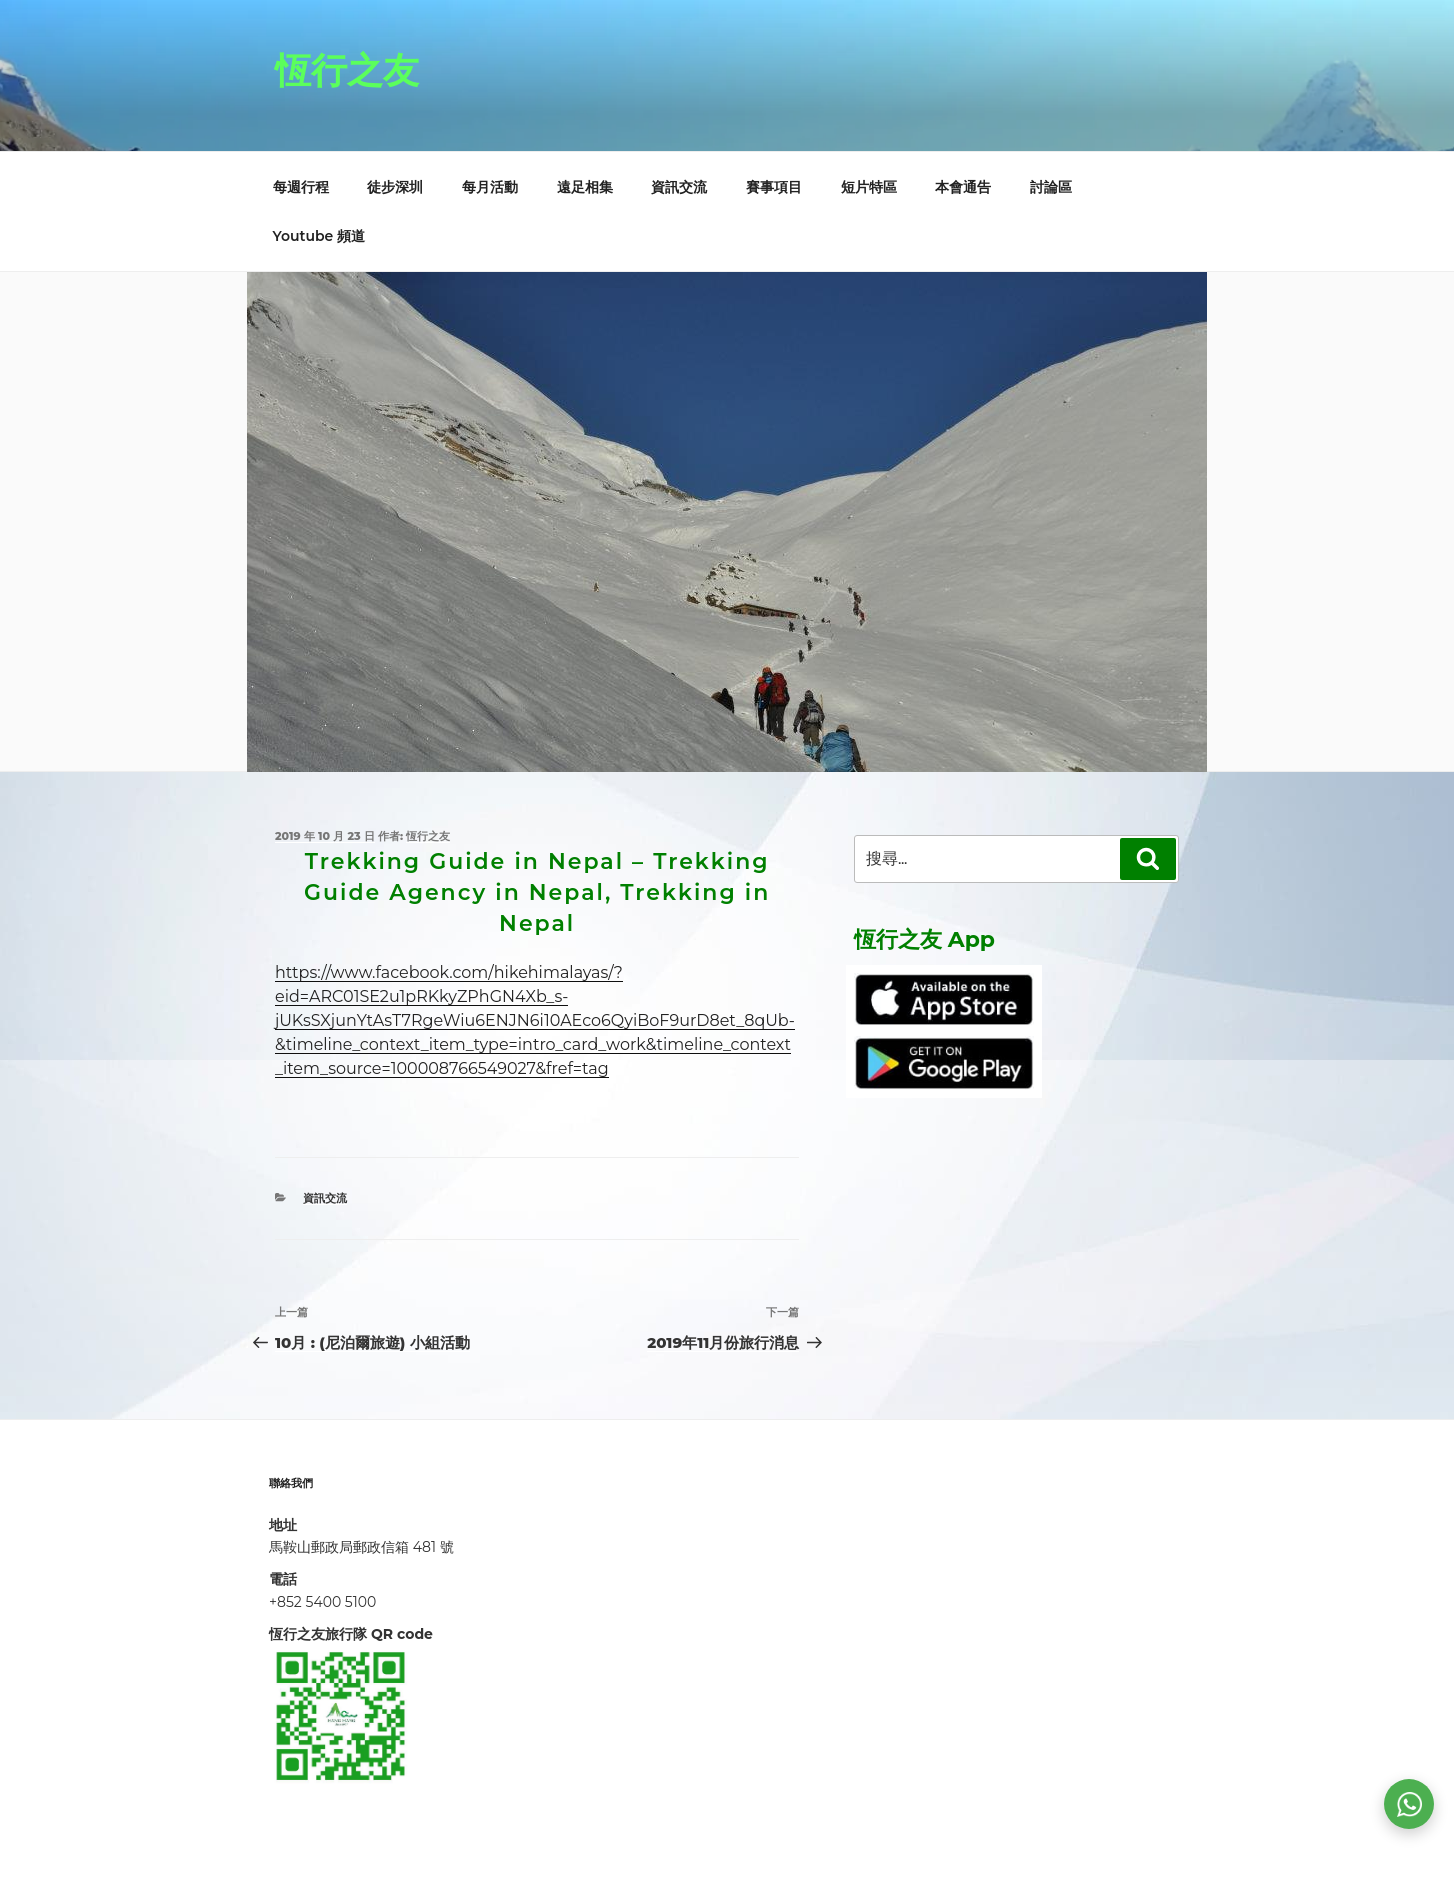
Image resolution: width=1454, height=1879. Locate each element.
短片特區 (869, 187)
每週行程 (301, 187)
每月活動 (490, 187)
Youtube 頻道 (319, 236)
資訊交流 (679, 187)
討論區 (1051, 187)
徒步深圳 (395, 187)
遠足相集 (585, 187)
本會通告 (963, 187)
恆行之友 (347, 70)
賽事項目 (774, 187)
